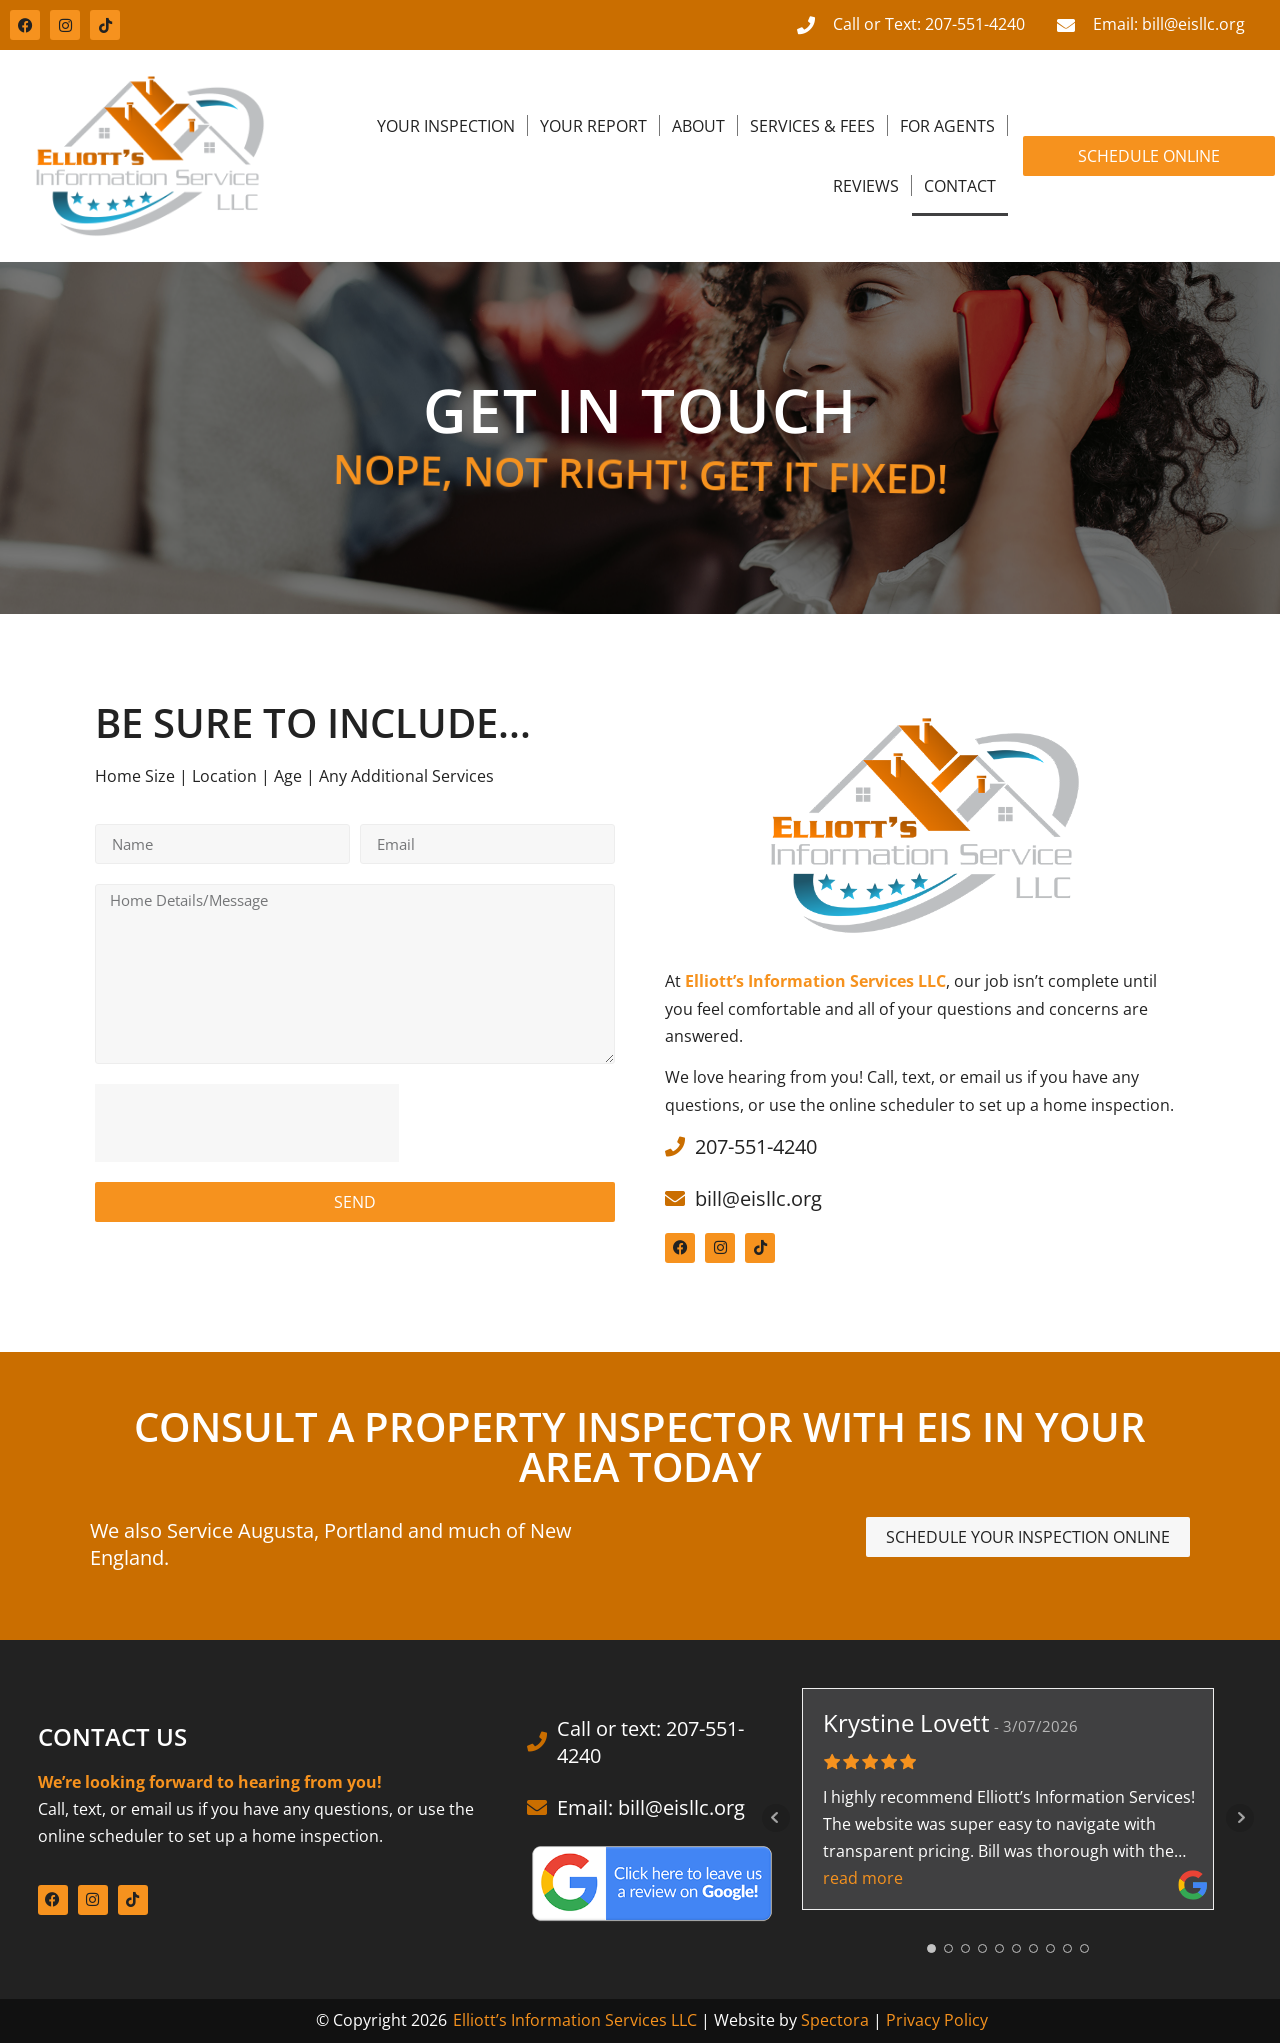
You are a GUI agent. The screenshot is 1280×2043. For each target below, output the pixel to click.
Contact (960, 186)
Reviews (866, 186)
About (698, 126)
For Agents (947, 126)
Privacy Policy (937, 2020)
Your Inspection (446, 126)
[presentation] (247, 1123)
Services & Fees (812, 126)
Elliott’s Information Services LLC (575, 2020)
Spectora (835, 2020)
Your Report (593, 126)
